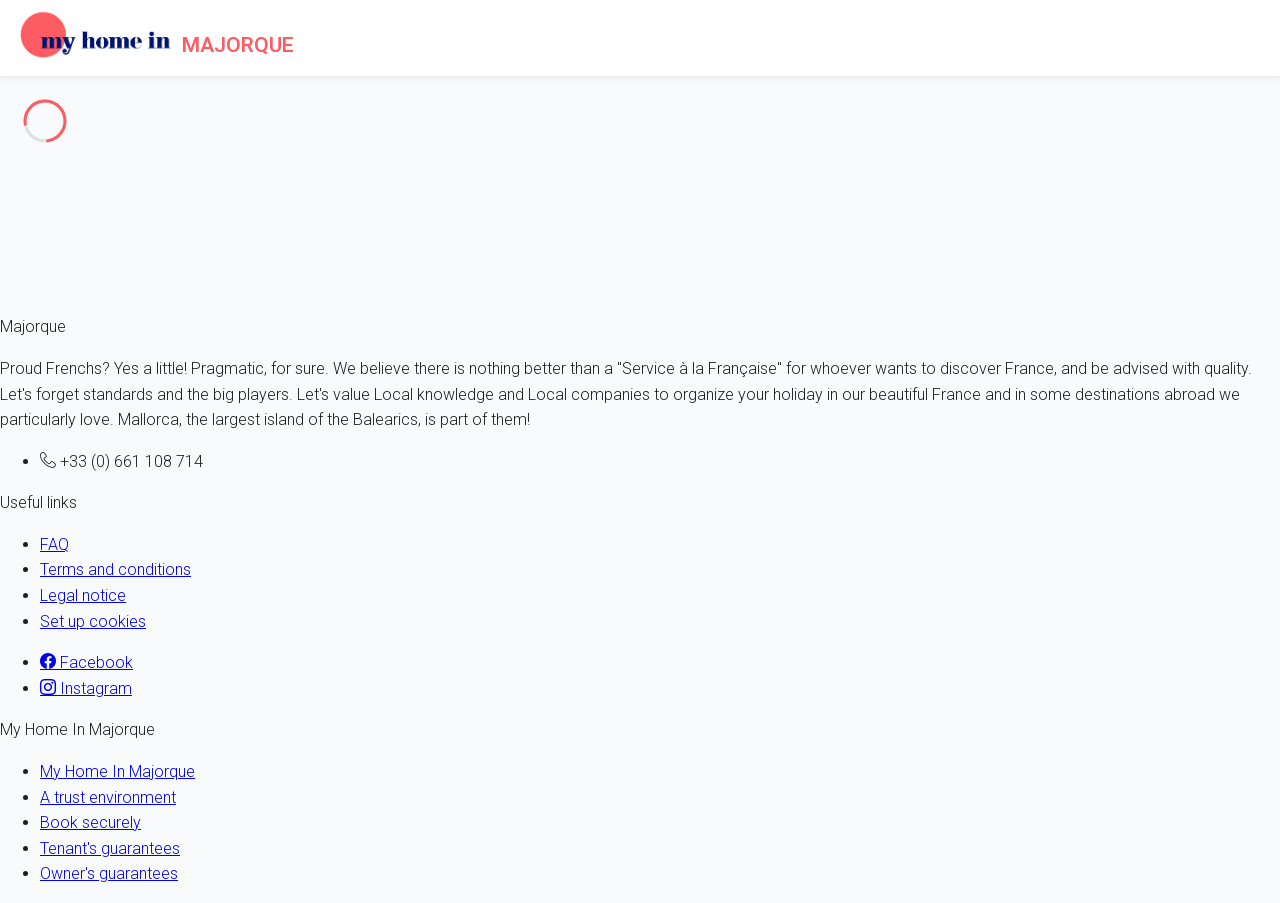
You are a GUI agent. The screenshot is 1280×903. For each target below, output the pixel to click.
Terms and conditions (115, 569)
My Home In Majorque (117, 771)
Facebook (86, 662)
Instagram (86, 688)
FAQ (54, 544)
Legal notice (83, 595)
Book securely (90, 822)
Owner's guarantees (109, 873)
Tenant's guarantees (110, 848)
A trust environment (108, 797)
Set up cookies (93, 621)
